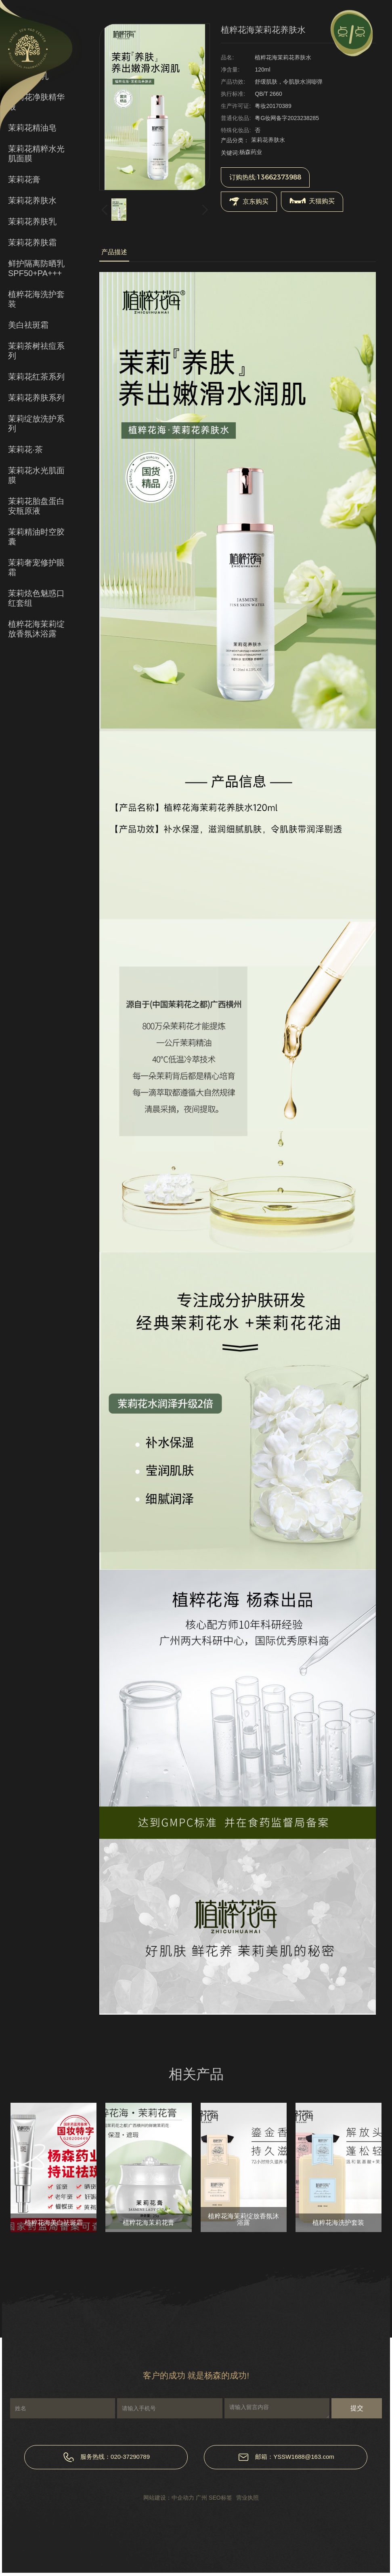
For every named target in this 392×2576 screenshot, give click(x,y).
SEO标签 (220, 2497)
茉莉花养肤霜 (32, 242)
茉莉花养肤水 (32, 200)
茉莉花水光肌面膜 (36, 475)
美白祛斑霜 (28, 324)
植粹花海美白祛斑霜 (54, 2222)
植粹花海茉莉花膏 (148, 2222)
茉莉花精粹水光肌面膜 (36, 153)
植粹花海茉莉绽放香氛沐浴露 (36, 629)
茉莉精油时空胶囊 (36, 536)
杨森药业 (250, 152)
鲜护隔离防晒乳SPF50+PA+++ (36, 268)
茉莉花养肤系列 (36, 397)
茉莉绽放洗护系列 (36, 423)
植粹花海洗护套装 (36, 299)
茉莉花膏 (24, 179)
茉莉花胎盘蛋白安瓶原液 (36, 506)
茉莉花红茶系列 (36, 376)
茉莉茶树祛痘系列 (36, 350)
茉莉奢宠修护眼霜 (36, 567)
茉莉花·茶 (25, 449)
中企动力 (183, 2497)
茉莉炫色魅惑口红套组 (36, 598)
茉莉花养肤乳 (32, 221)
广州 (201, 2497)
